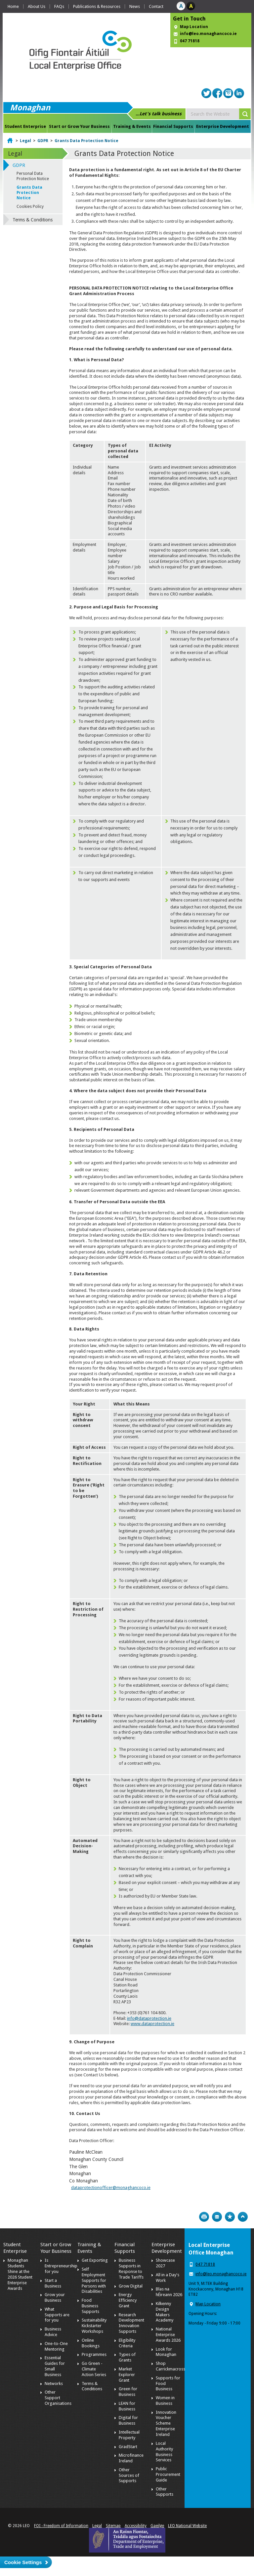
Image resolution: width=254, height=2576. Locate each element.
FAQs (59, 6)
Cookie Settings (23, 2562)
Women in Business (165, 2400)
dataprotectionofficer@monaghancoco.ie (110, 2187)
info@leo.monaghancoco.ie (208, 33)
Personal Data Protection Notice (33, 176)
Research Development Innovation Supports (131, 2323)
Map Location (194, 26)
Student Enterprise (25, 126)
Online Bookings (91, 2343)
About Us (36, 6)
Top (243, 2217)
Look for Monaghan (166, 2352)
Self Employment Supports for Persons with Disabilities (94, 2280)
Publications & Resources (96, 6)
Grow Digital (131, 2286)
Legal (25, 140)
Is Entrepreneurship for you (61, 2266)
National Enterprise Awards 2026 (168, 2334)
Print (204, 2217)
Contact (156, 6)
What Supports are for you (57, 2315)
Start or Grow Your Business (79, 126)
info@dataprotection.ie (149, 2018)
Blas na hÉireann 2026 (169, 2292)
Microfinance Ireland (131, 2458)
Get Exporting (95, 2260)
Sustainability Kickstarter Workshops (94, 2326)
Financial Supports (173, 126)
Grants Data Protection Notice (86, 140)
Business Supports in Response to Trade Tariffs (131, 2269)
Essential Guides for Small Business (55, 2366)
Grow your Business (55, 2297)
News (134, 6)
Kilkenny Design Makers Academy (164, 2312)
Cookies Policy (30, 206)
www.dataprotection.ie (152, 2023)
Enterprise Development (222, 126)
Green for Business (128, 2391)
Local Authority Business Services (164, 2452)
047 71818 (189, 41)
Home (13, 6)
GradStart (128, 2446)
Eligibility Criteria (127, 2343)
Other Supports (164, 2491)
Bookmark (230, 2217)
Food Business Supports (90, 2306)
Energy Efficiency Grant (128, 2300)
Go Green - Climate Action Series (94, 2369)
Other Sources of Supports (129, 2475)
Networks (54, 2383)
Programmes (94, 2354)
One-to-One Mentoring (56, 2346)
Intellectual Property (129, 2435)
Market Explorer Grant (127, 2374)
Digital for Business (128, 2420)
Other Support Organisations (58, 2398)
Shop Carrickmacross (170, 2366)
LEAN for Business (127, 2406)
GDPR (42, 140)
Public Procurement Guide (168, 2474)
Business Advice (53, 2331)
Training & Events (132, 126)
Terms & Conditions (33, 219)
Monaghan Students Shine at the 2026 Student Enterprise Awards (20, 2274)
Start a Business (53, 2283)
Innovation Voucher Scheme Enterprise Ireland (166, 2423)
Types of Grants (127, 2357)
